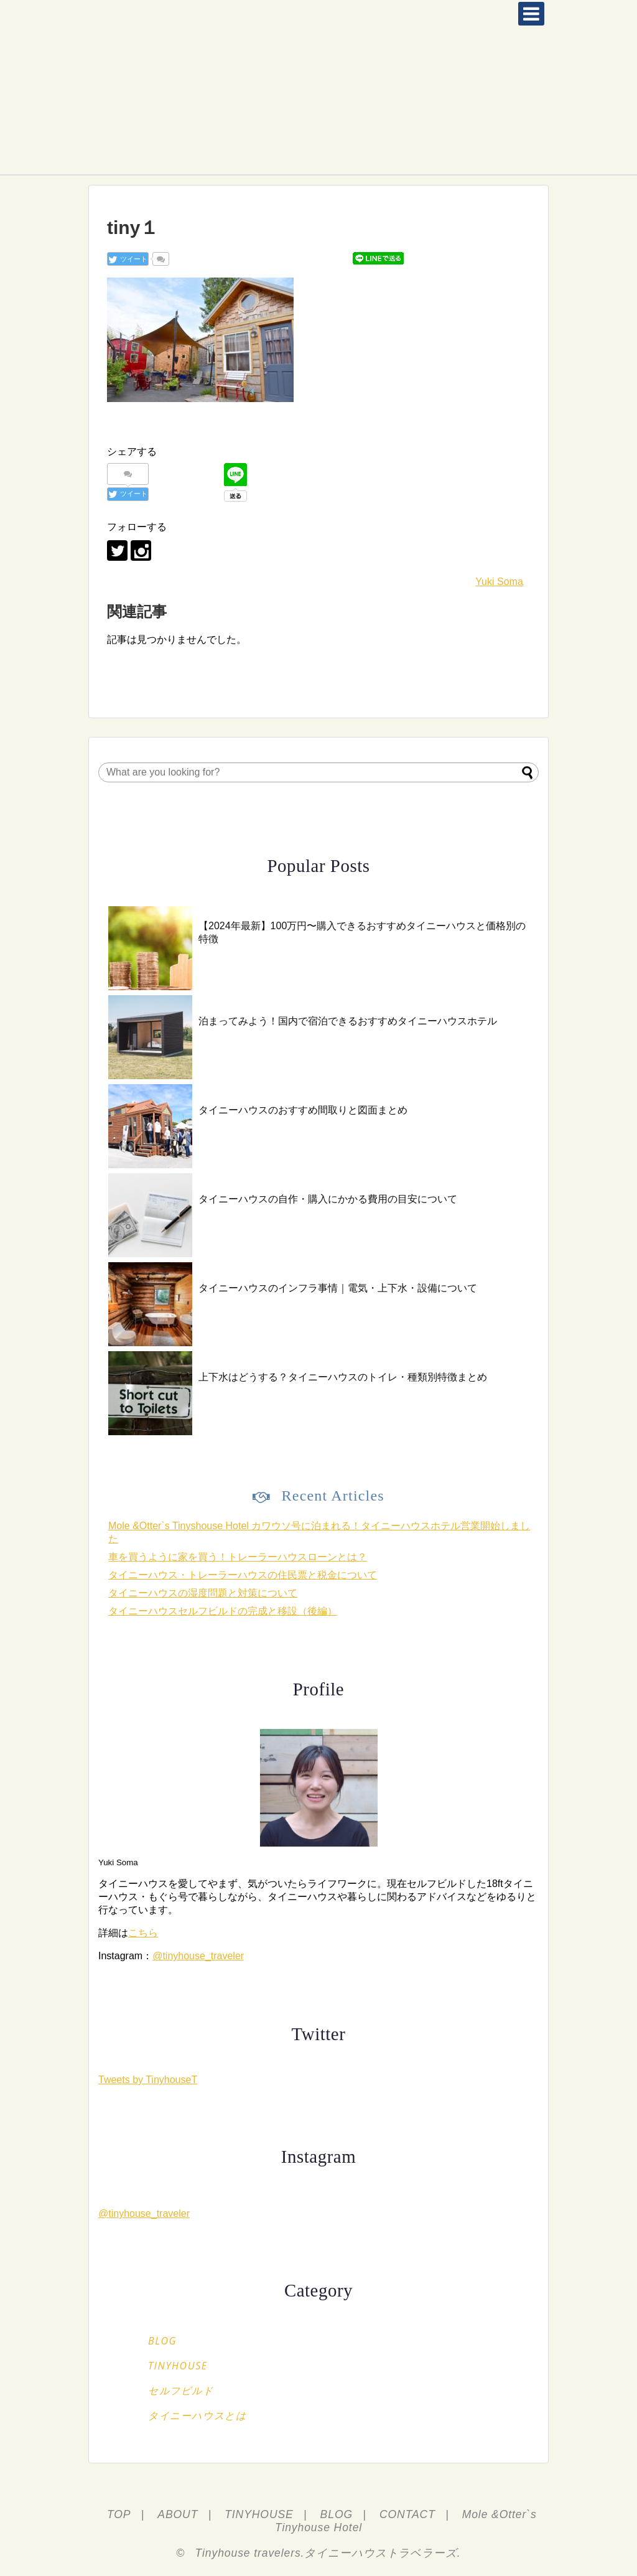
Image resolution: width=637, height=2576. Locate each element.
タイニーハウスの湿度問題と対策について (202, 1593)
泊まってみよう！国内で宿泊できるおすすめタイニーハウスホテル (347, 1021)
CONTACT (407, 2514)
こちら (143, 1932)
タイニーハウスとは (197, 2415)
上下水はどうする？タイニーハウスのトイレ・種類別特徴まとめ (342, 1377)
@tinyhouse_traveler (198, 1956)
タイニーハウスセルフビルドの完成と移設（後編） (222, 1611)
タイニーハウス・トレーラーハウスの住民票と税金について (242, 1575)
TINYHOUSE (178, 2365)
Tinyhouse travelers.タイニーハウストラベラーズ (326, 2553)
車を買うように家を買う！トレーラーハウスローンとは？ (237, 1557)
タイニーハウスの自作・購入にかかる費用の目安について (327, 1199)
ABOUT (177, 2514)
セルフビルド (181, 2390)
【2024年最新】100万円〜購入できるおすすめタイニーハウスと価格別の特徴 (362, 932)
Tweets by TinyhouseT (147, 2079)
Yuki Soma (499, 581)
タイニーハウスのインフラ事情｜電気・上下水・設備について (337, 1288)
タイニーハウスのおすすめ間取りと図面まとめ (302, 1110)
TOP (119, 2514)
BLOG (162, 2341)
